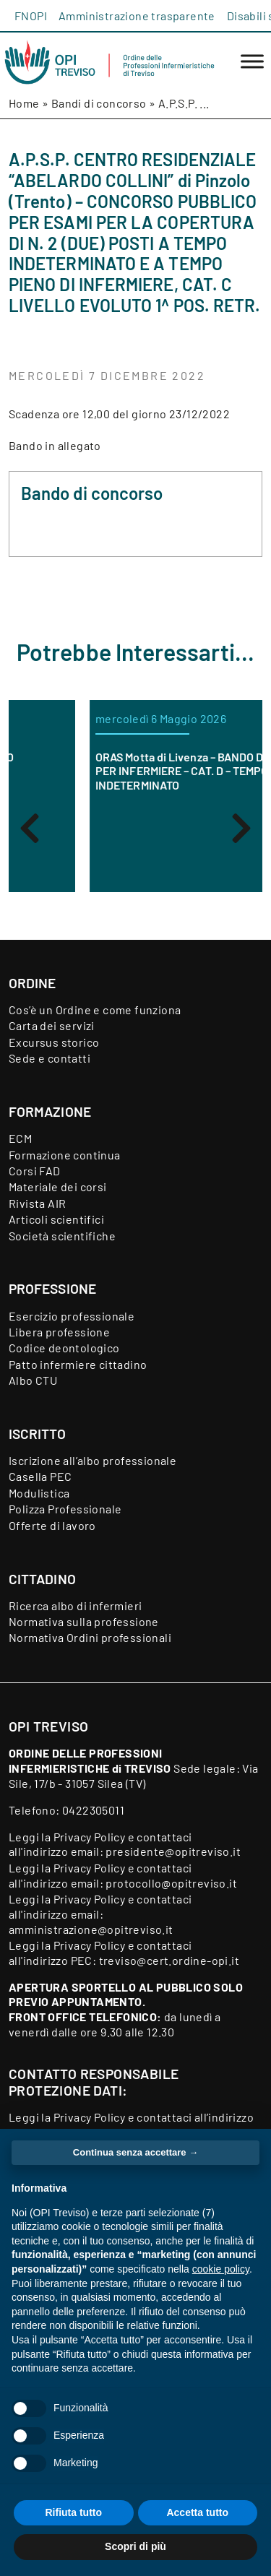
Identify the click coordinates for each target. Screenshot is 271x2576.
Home (24, 103)
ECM (20, 1138)
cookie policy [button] (220, 2269)
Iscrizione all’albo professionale (92, 1460)
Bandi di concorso (99, 103)
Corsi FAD (35, 1170)
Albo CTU (33, 1380)
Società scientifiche (62, 1235)
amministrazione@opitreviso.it (91, 1929)
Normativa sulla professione (84, 1621)
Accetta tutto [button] (197, 2512)
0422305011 (93, 1810)
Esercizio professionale (71, 1316)
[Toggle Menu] (252, 62)
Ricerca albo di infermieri (75, 1605)
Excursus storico (54, 1042)
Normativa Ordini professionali (90, 1637)
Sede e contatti (49, 1058)
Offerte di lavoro (52, 1525)
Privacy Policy (89, 1837)
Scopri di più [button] (135, 2546)
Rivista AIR (37, 1203)
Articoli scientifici (56, 1219)
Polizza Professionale (65, 1509)
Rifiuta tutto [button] (73, 2512)
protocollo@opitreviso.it (171, 1883)
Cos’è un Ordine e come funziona (95, 1009)
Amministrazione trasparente (137, 15)
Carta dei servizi (52, 1025)
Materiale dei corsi (58, 1186)
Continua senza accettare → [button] (135, 2152)
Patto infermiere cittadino (78, 1364)
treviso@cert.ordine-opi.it (169, 1960)
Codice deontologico (64, 1347)
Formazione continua (65, 1155)
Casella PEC (40, 1476)
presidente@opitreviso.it (173, 1851)
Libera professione (59, 1332)
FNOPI (30, 15)
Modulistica (39, 1493)
